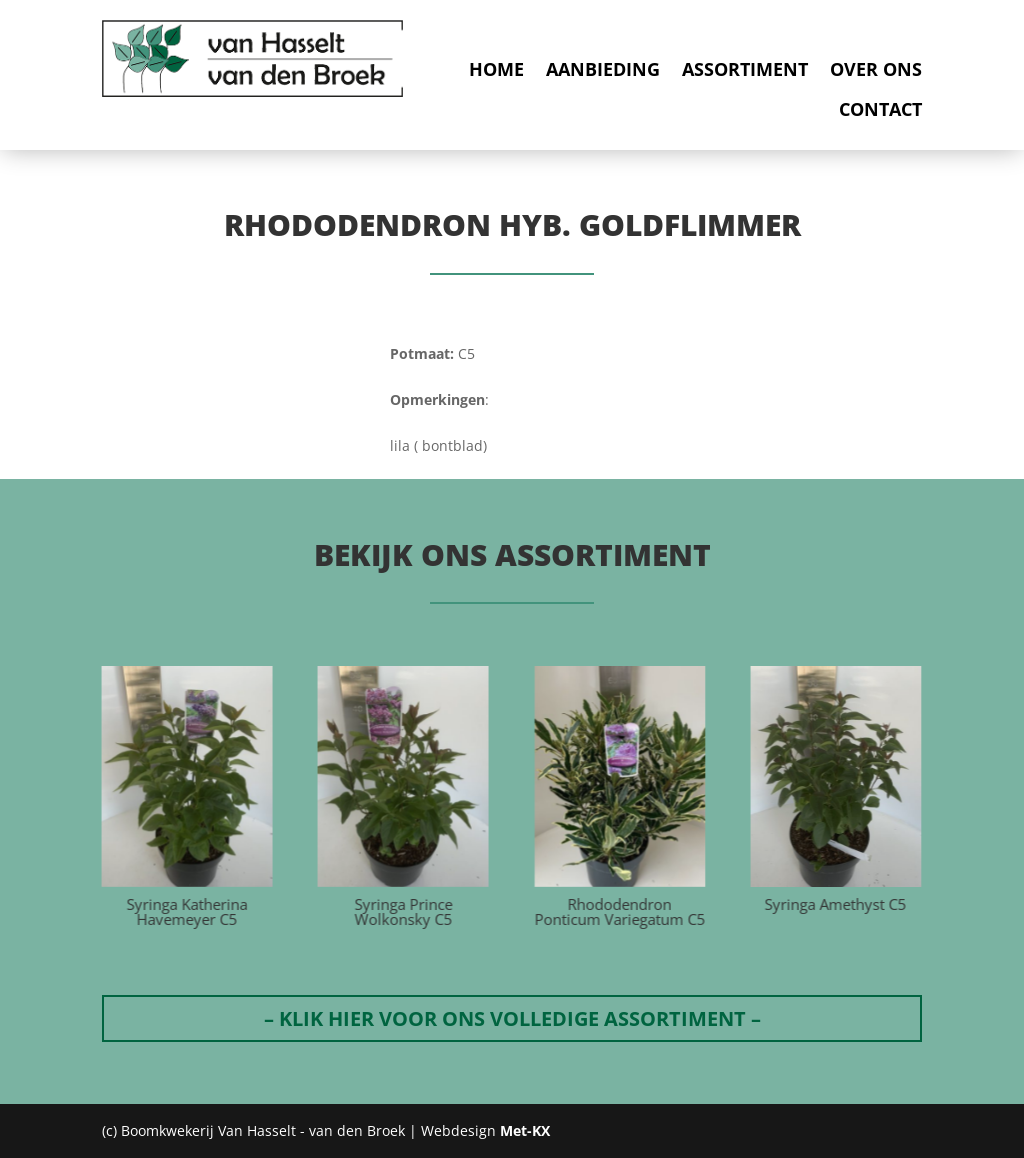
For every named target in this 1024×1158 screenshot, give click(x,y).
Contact (880, 109)
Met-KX (525, 1130)
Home (496, 69)
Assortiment (745, 69)
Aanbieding (603, 69)
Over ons (876, 69)
